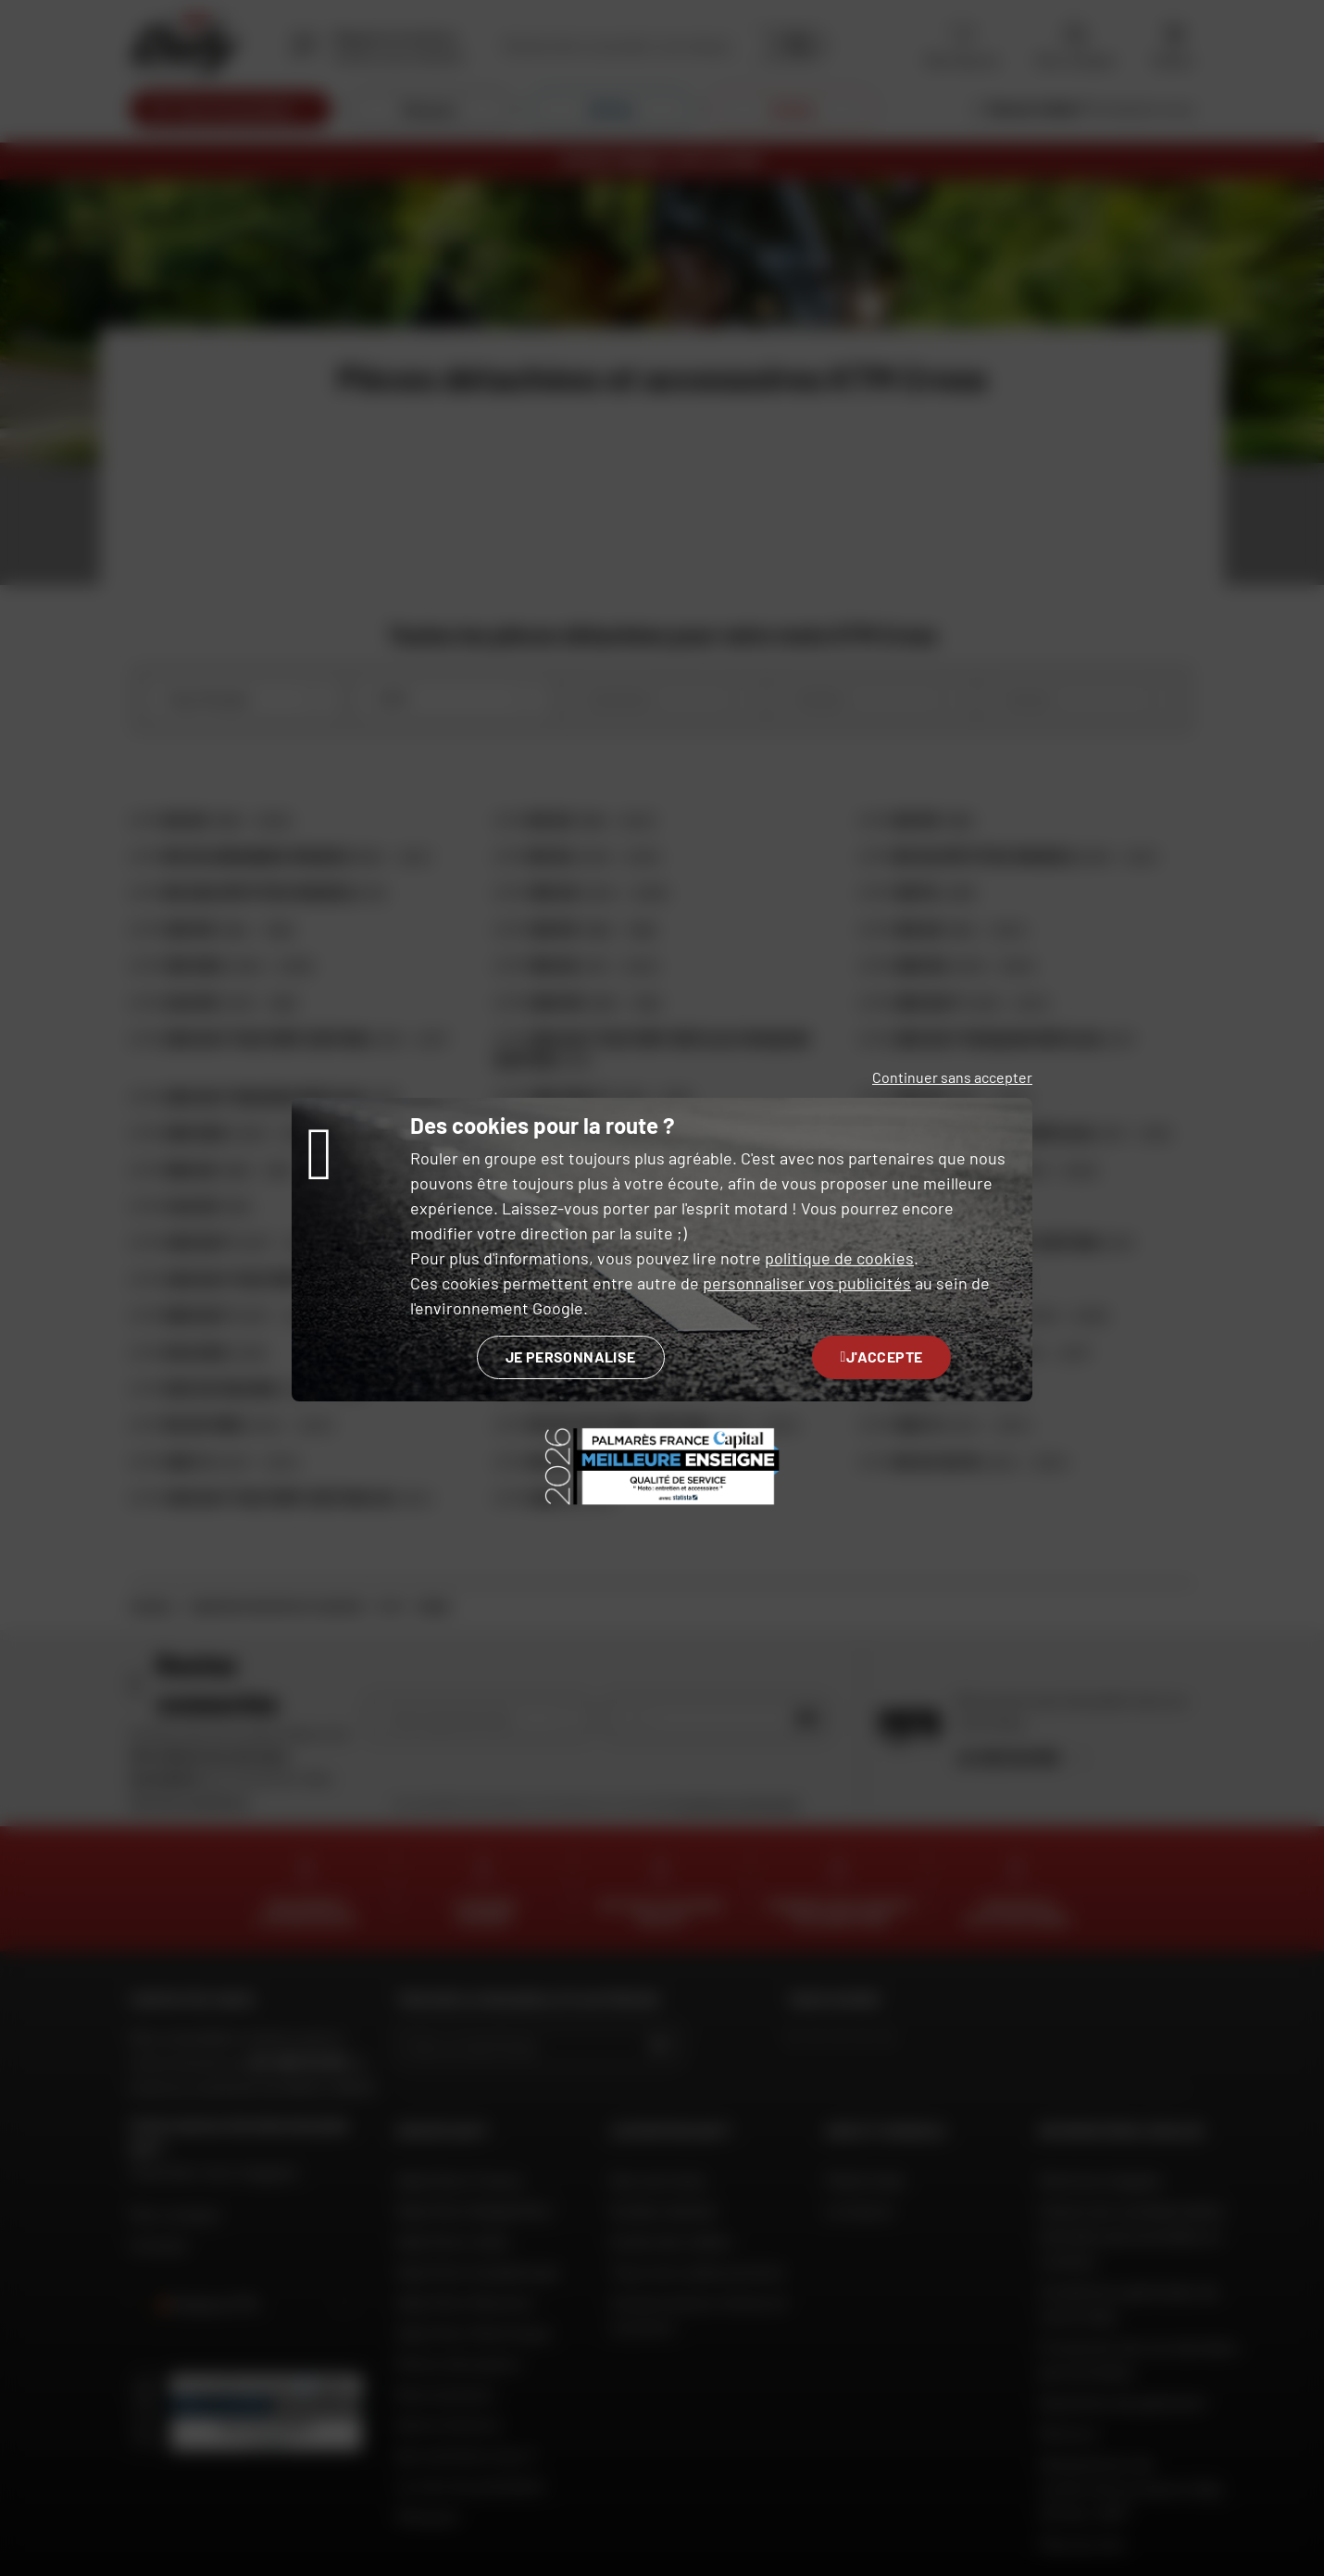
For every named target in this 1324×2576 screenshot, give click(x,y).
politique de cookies (839, 1258)
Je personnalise (571, 1356)
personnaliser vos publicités (807, 1283)
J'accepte (882, 1356)
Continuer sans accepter (952, 1077)
